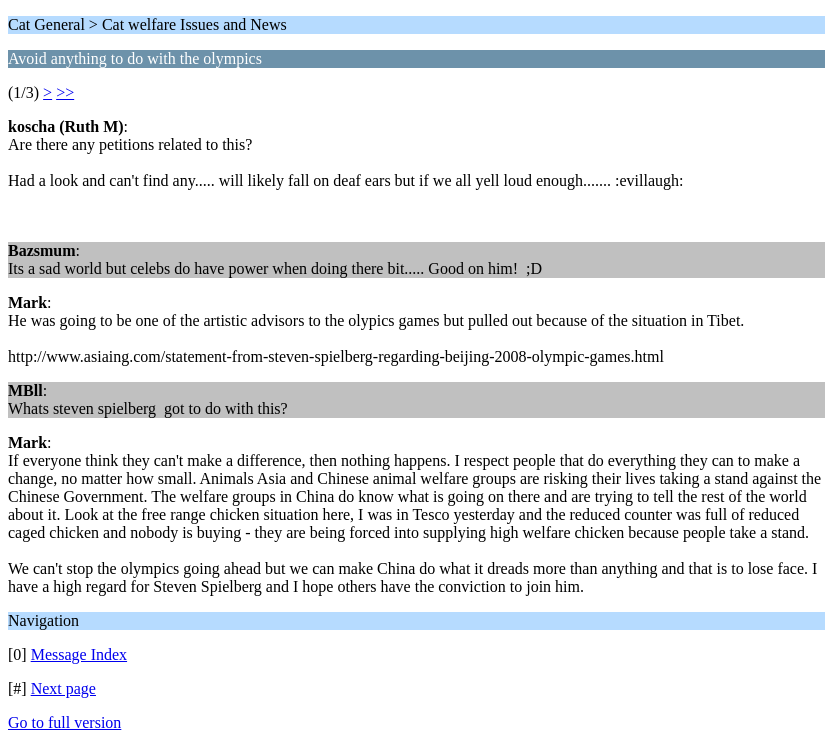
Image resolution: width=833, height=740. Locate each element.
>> (65, 92)
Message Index (79, 654)
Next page (63, 688)
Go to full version (64, 722)
